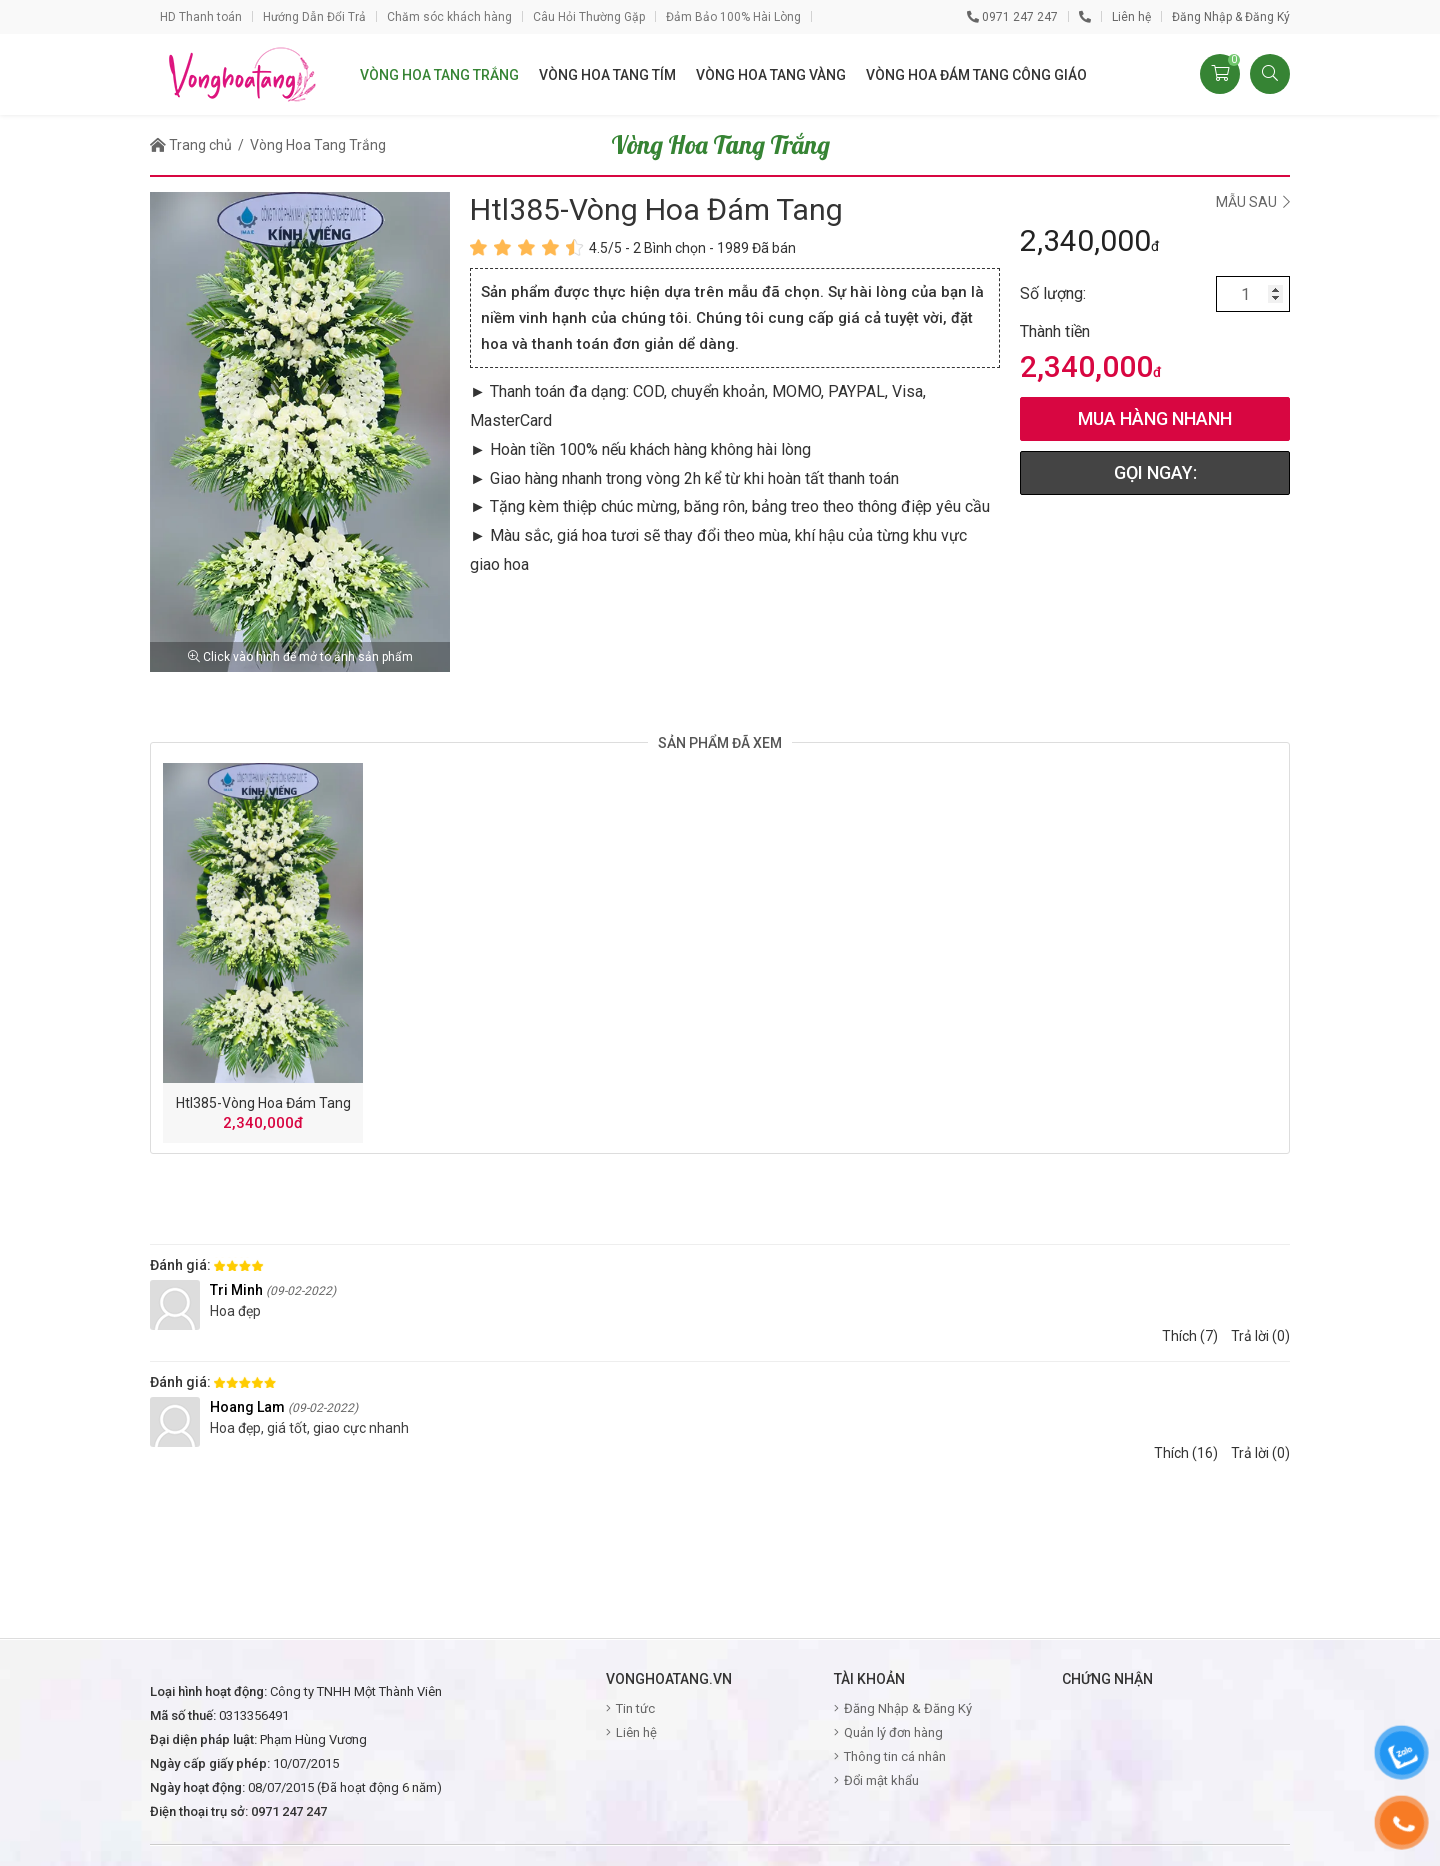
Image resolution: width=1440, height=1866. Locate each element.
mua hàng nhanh (1155, 418)
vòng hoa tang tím (607, 75)
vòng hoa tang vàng (771, 75)
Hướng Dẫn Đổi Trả (314, 17)
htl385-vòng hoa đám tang (263, 1103)
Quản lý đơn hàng (893, 1732)
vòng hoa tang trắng (439, 75)
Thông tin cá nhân (895, 1756)
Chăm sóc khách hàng (449, 17)
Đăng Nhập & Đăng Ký (1231, 17)
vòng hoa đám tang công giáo (976, 75)
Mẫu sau (1253, 202)
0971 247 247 (1012, 17)
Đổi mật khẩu (881, 1780)
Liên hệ (1131, 17)
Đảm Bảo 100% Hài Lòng (733, 17)
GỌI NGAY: (1155, 472)
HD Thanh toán (201, 17)
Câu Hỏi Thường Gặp (589, 17)
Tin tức (635, 1708)
